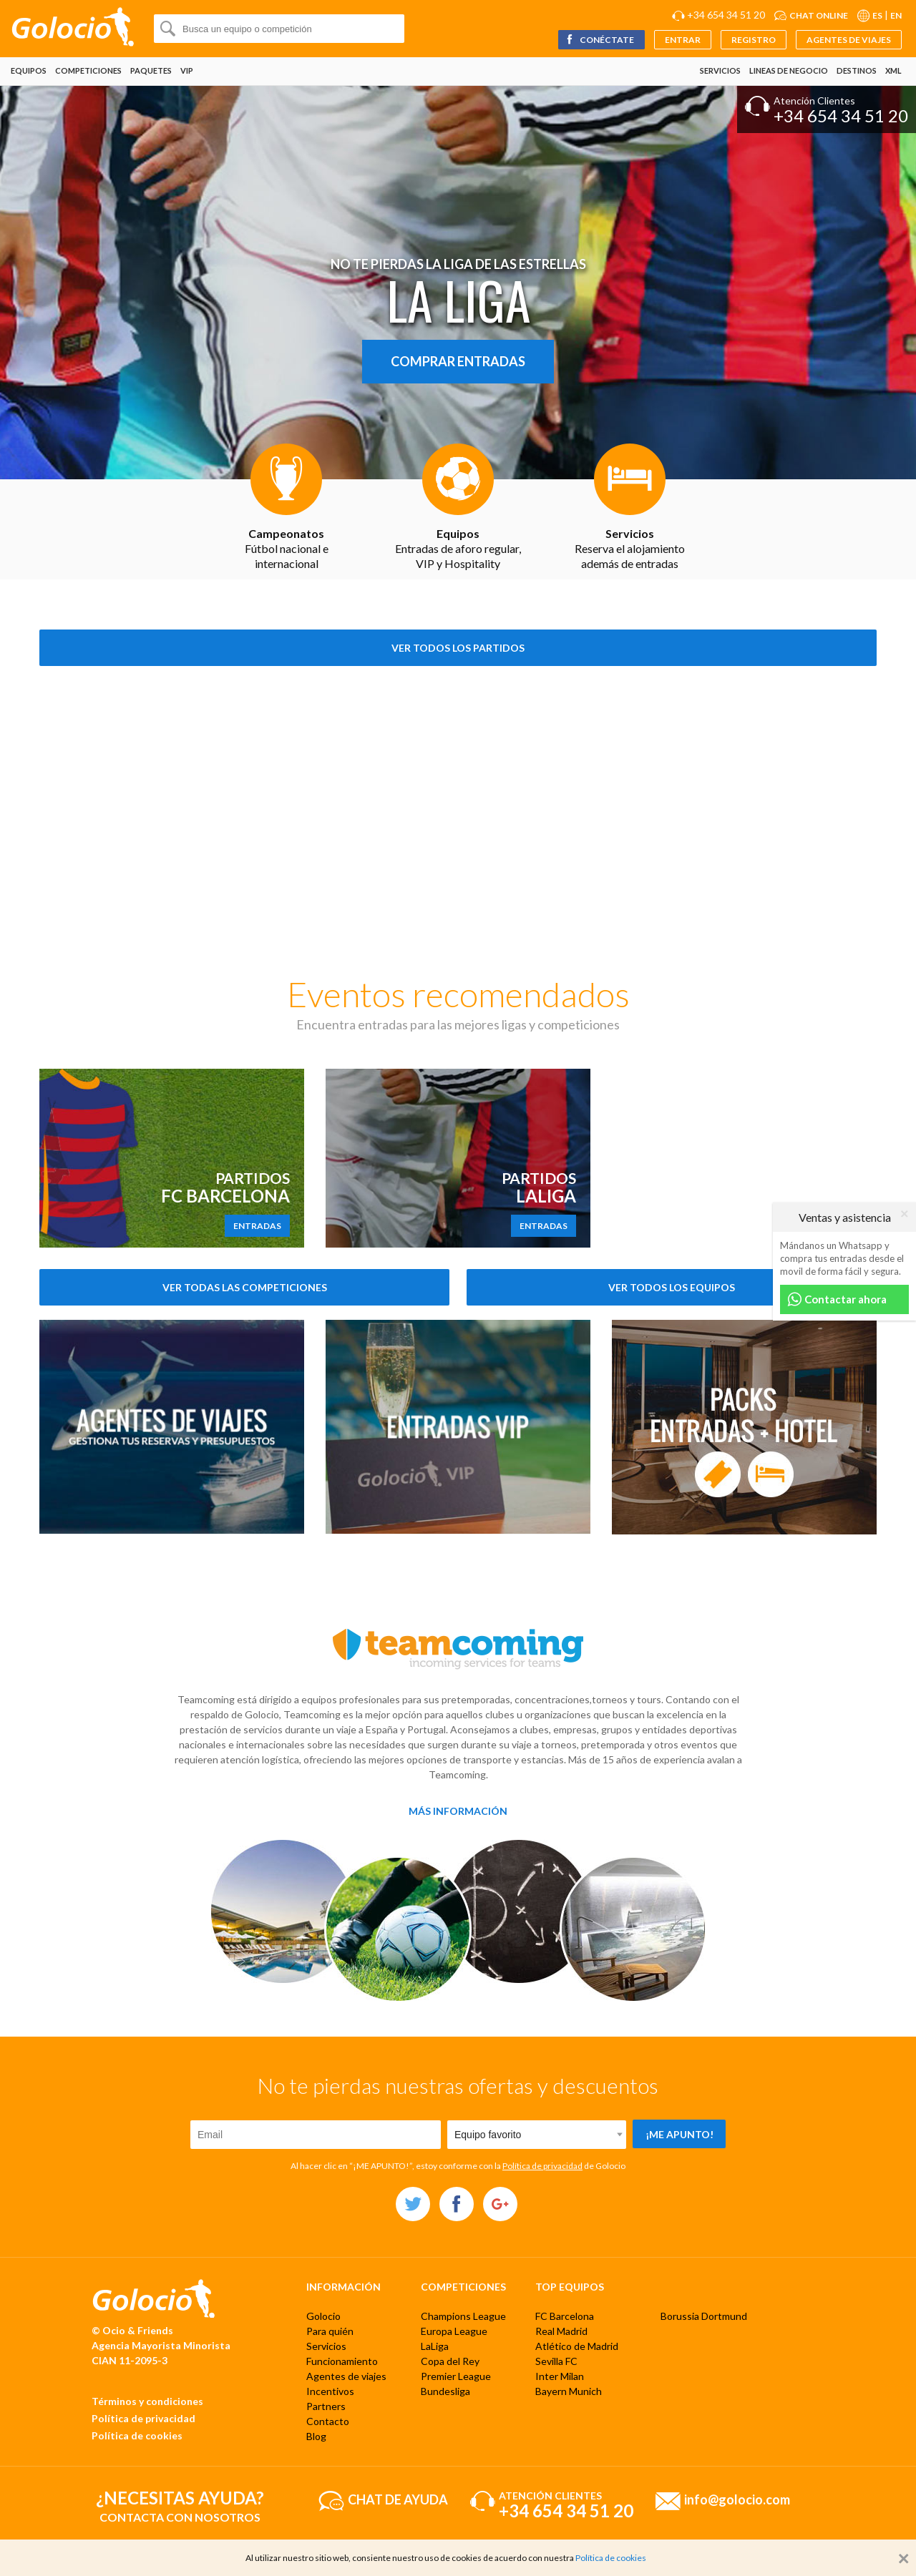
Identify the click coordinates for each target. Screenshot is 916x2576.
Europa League (454, 2331)
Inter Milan (559, 2376)
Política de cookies (137, 2435)
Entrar (683, 39)
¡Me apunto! (679, 2134)
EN (896, 15)
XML (893, 70)
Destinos (857, 70)
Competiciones (88, 70)
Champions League (463, 2316)
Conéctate (599, 39)
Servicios (720, 70)
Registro (753, 39)
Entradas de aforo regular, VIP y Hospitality (458, 548)
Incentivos (330, 2391)
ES (877, 15)
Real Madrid (561, 2331)
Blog (316, 2436)
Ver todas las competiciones (244, 1287)
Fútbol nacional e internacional (286, 548)
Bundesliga (445, 2391)
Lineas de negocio (788, 70)
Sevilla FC (556, 2361)
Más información (458, 1811)
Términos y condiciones (147, 2401)
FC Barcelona (564, 2316)
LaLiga (435, 2346)
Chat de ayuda (398, 2499)
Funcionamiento (342, 2361)
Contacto (327, 2421)
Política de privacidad (542, 2165)
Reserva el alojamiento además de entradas (630, 548)
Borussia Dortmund (704, 2316)
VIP (186, 70)
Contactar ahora (837, 1299)
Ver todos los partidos (458, 648)
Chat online (818, 15)
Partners (326, 2406)
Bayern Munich (568, 2391)
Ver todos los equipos (671, 1287)
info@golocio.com (737, 2499)
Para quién (330, 2331)
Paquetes (151, 70)
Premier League (456, 2376)
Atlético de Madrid (576, 2346)
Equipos (29, 70)
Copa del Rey (450, 2361)
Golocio (323, 2316)
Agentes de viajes (849, 39)
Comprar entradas (458, 361)
